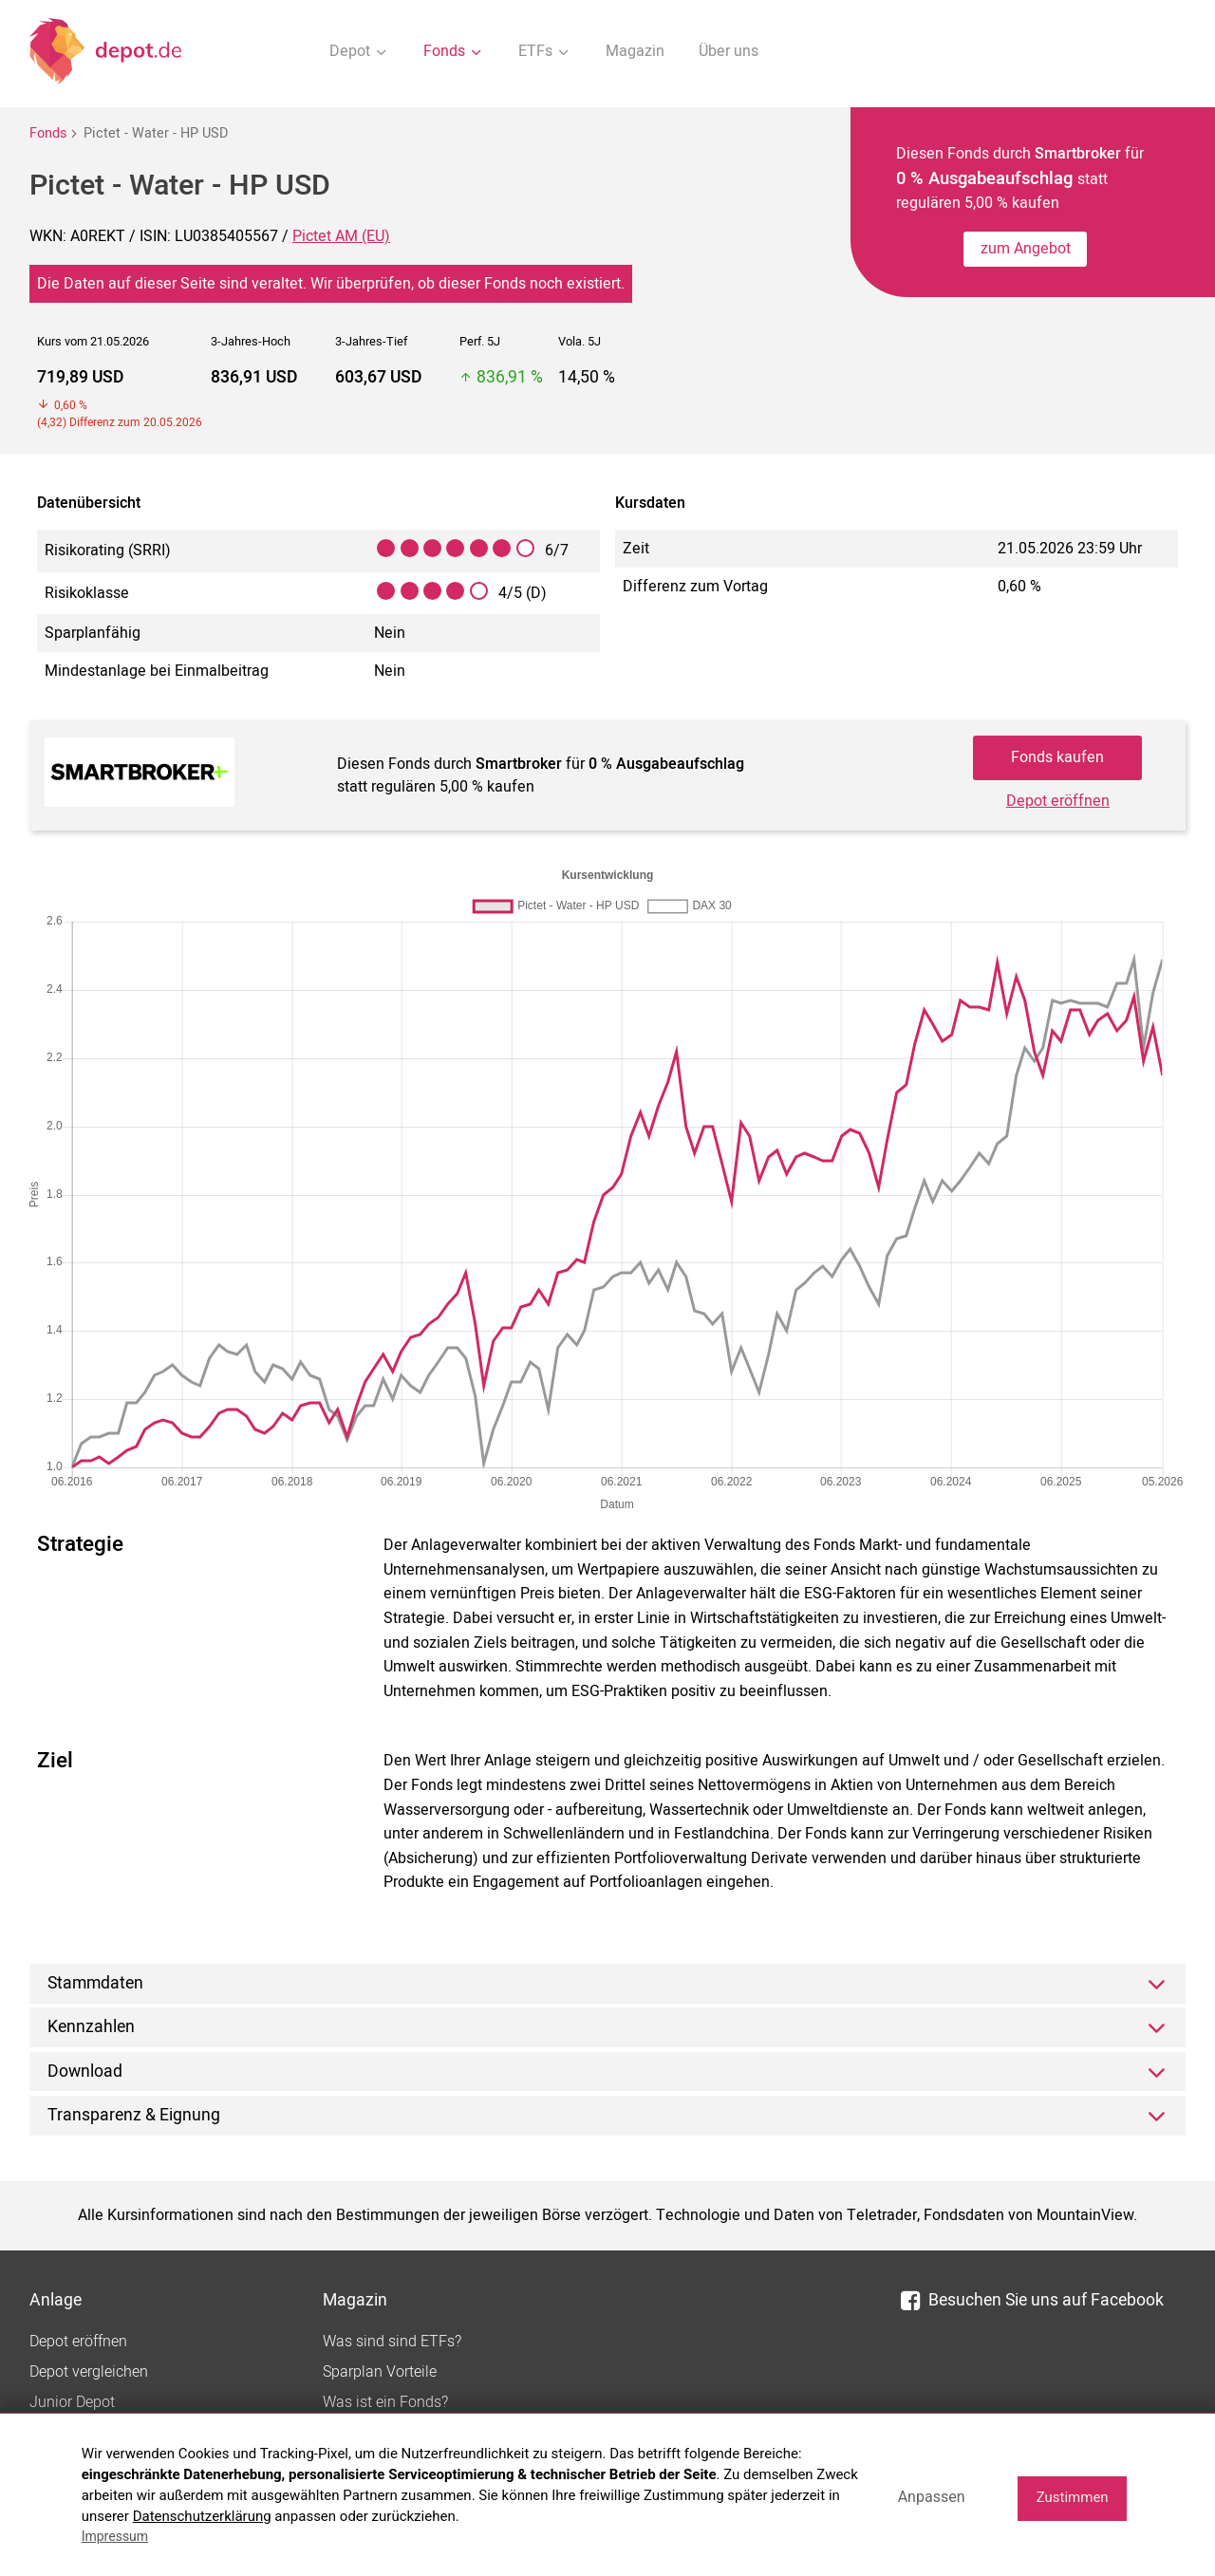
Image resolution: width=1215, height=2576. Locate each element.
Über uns (728, 51)
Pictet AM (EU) (341, 236)
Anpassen (931, 2497)
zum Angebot (1026, 248)
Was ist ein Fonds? (385, 2402)
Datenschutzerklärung (202, 2516)
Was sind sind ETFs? (392, 2341)
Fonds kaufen (1057, 757)
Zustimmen (1073, 2497)
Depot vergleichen (88, 2372)
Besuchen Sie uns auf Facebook (1032, 2300)
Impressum (115, 2536)
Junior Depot (72, 2402)
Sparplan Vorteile (380, 2372)
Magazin (635, 51)
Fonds (47, 133)
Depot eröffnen (1058, 801)
